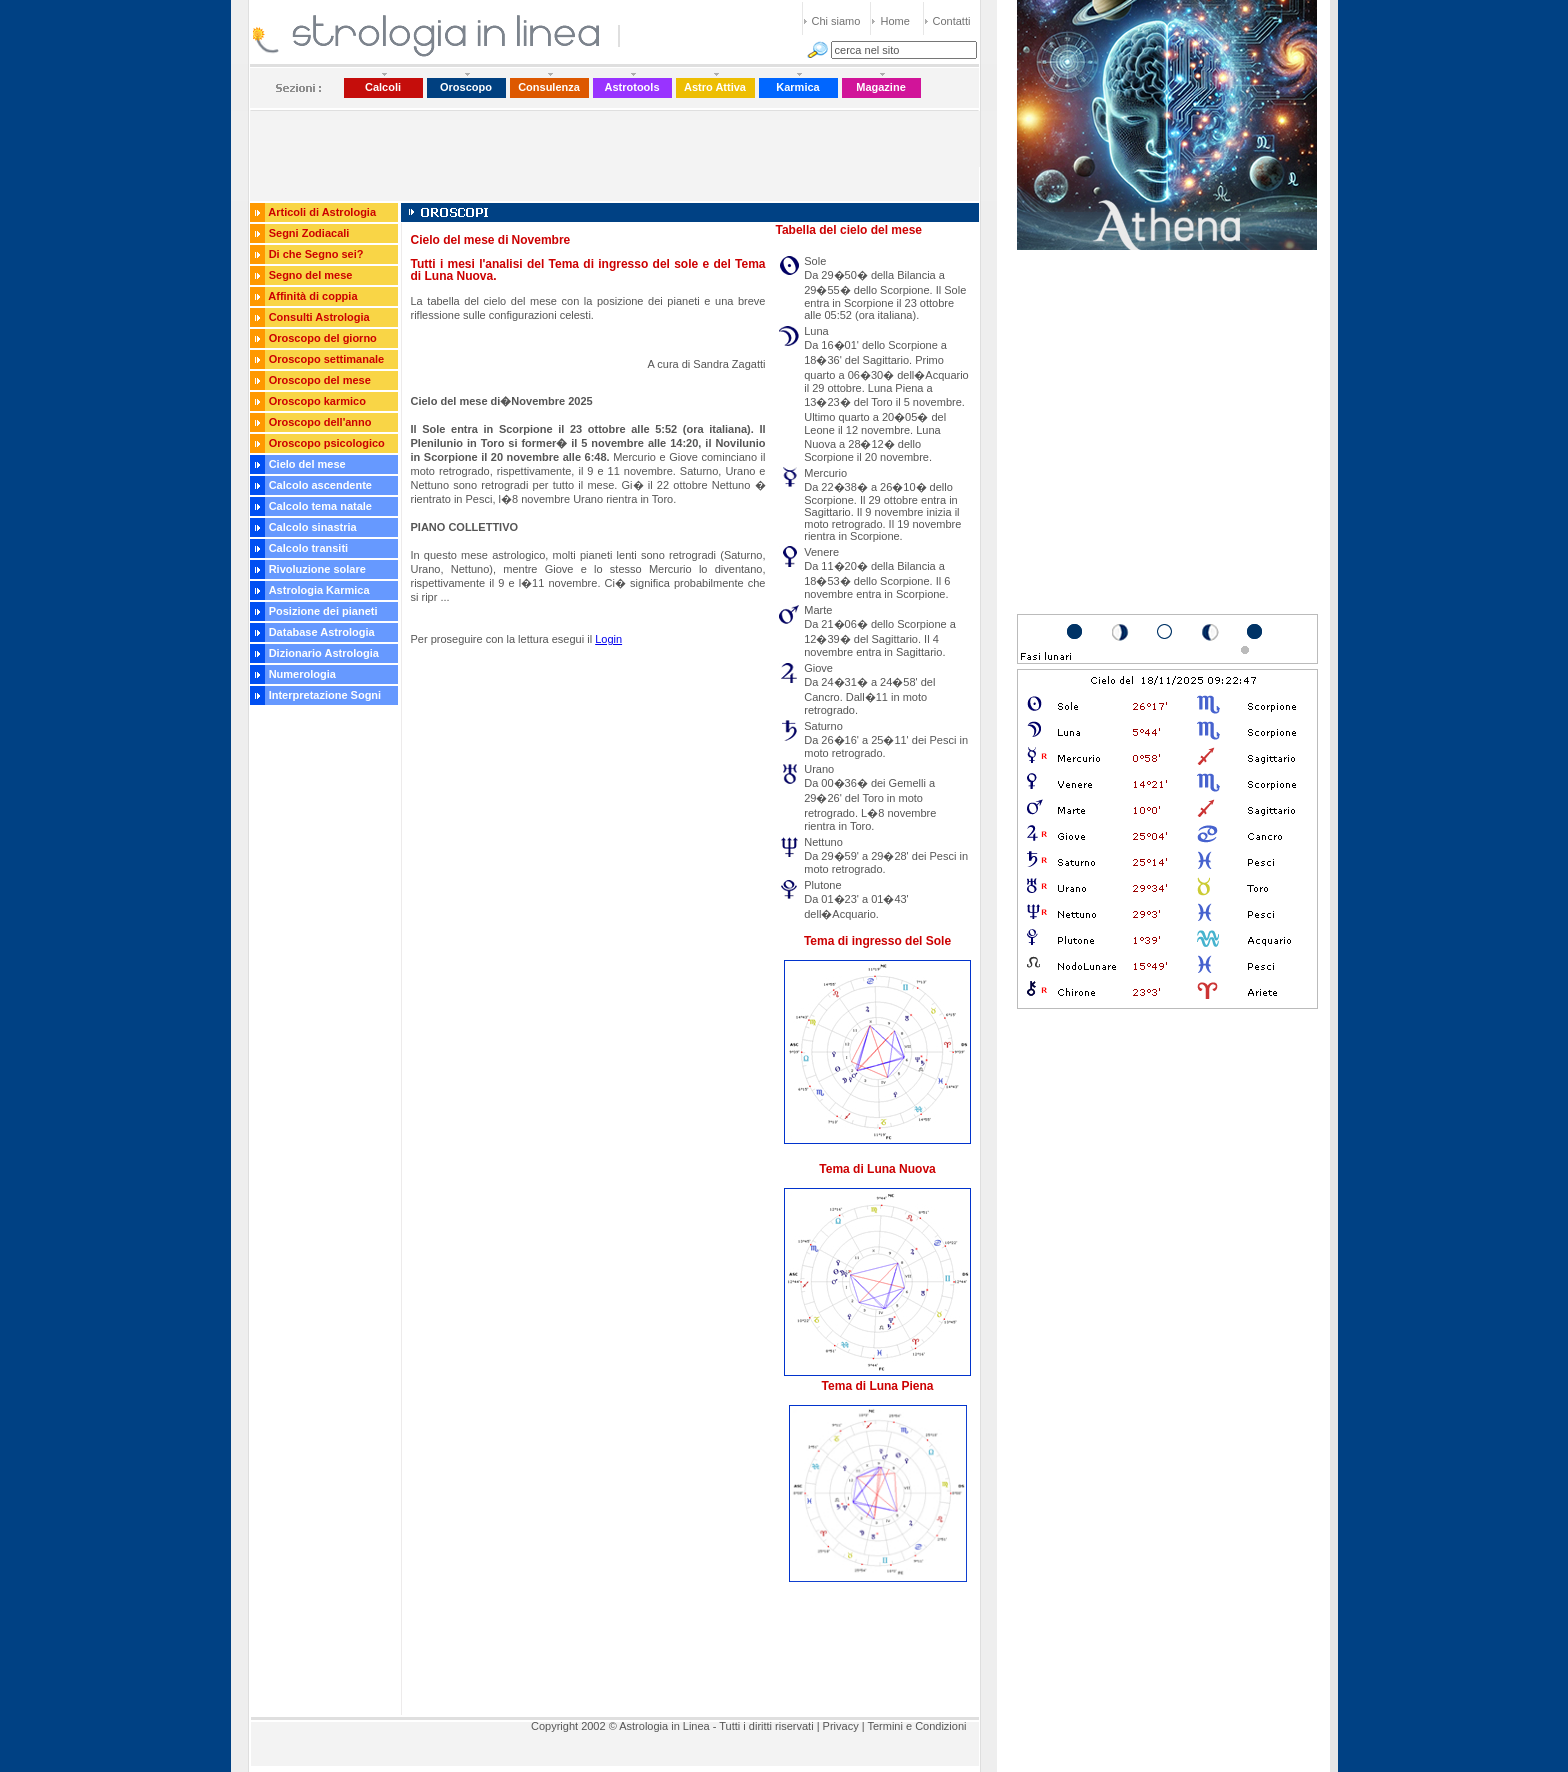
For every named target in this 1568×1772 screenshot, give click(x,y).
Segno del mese (311, 275)
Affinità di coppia (312, 296)
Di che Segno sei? (316, 254)
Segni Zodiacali (309, 233)
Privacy (841, 1726)
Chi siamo (836, 21)
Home (895, 21)
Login (608, 639)
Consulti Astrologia (319, 317)
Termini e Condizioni (916, 1726)
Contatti (952, 21)
